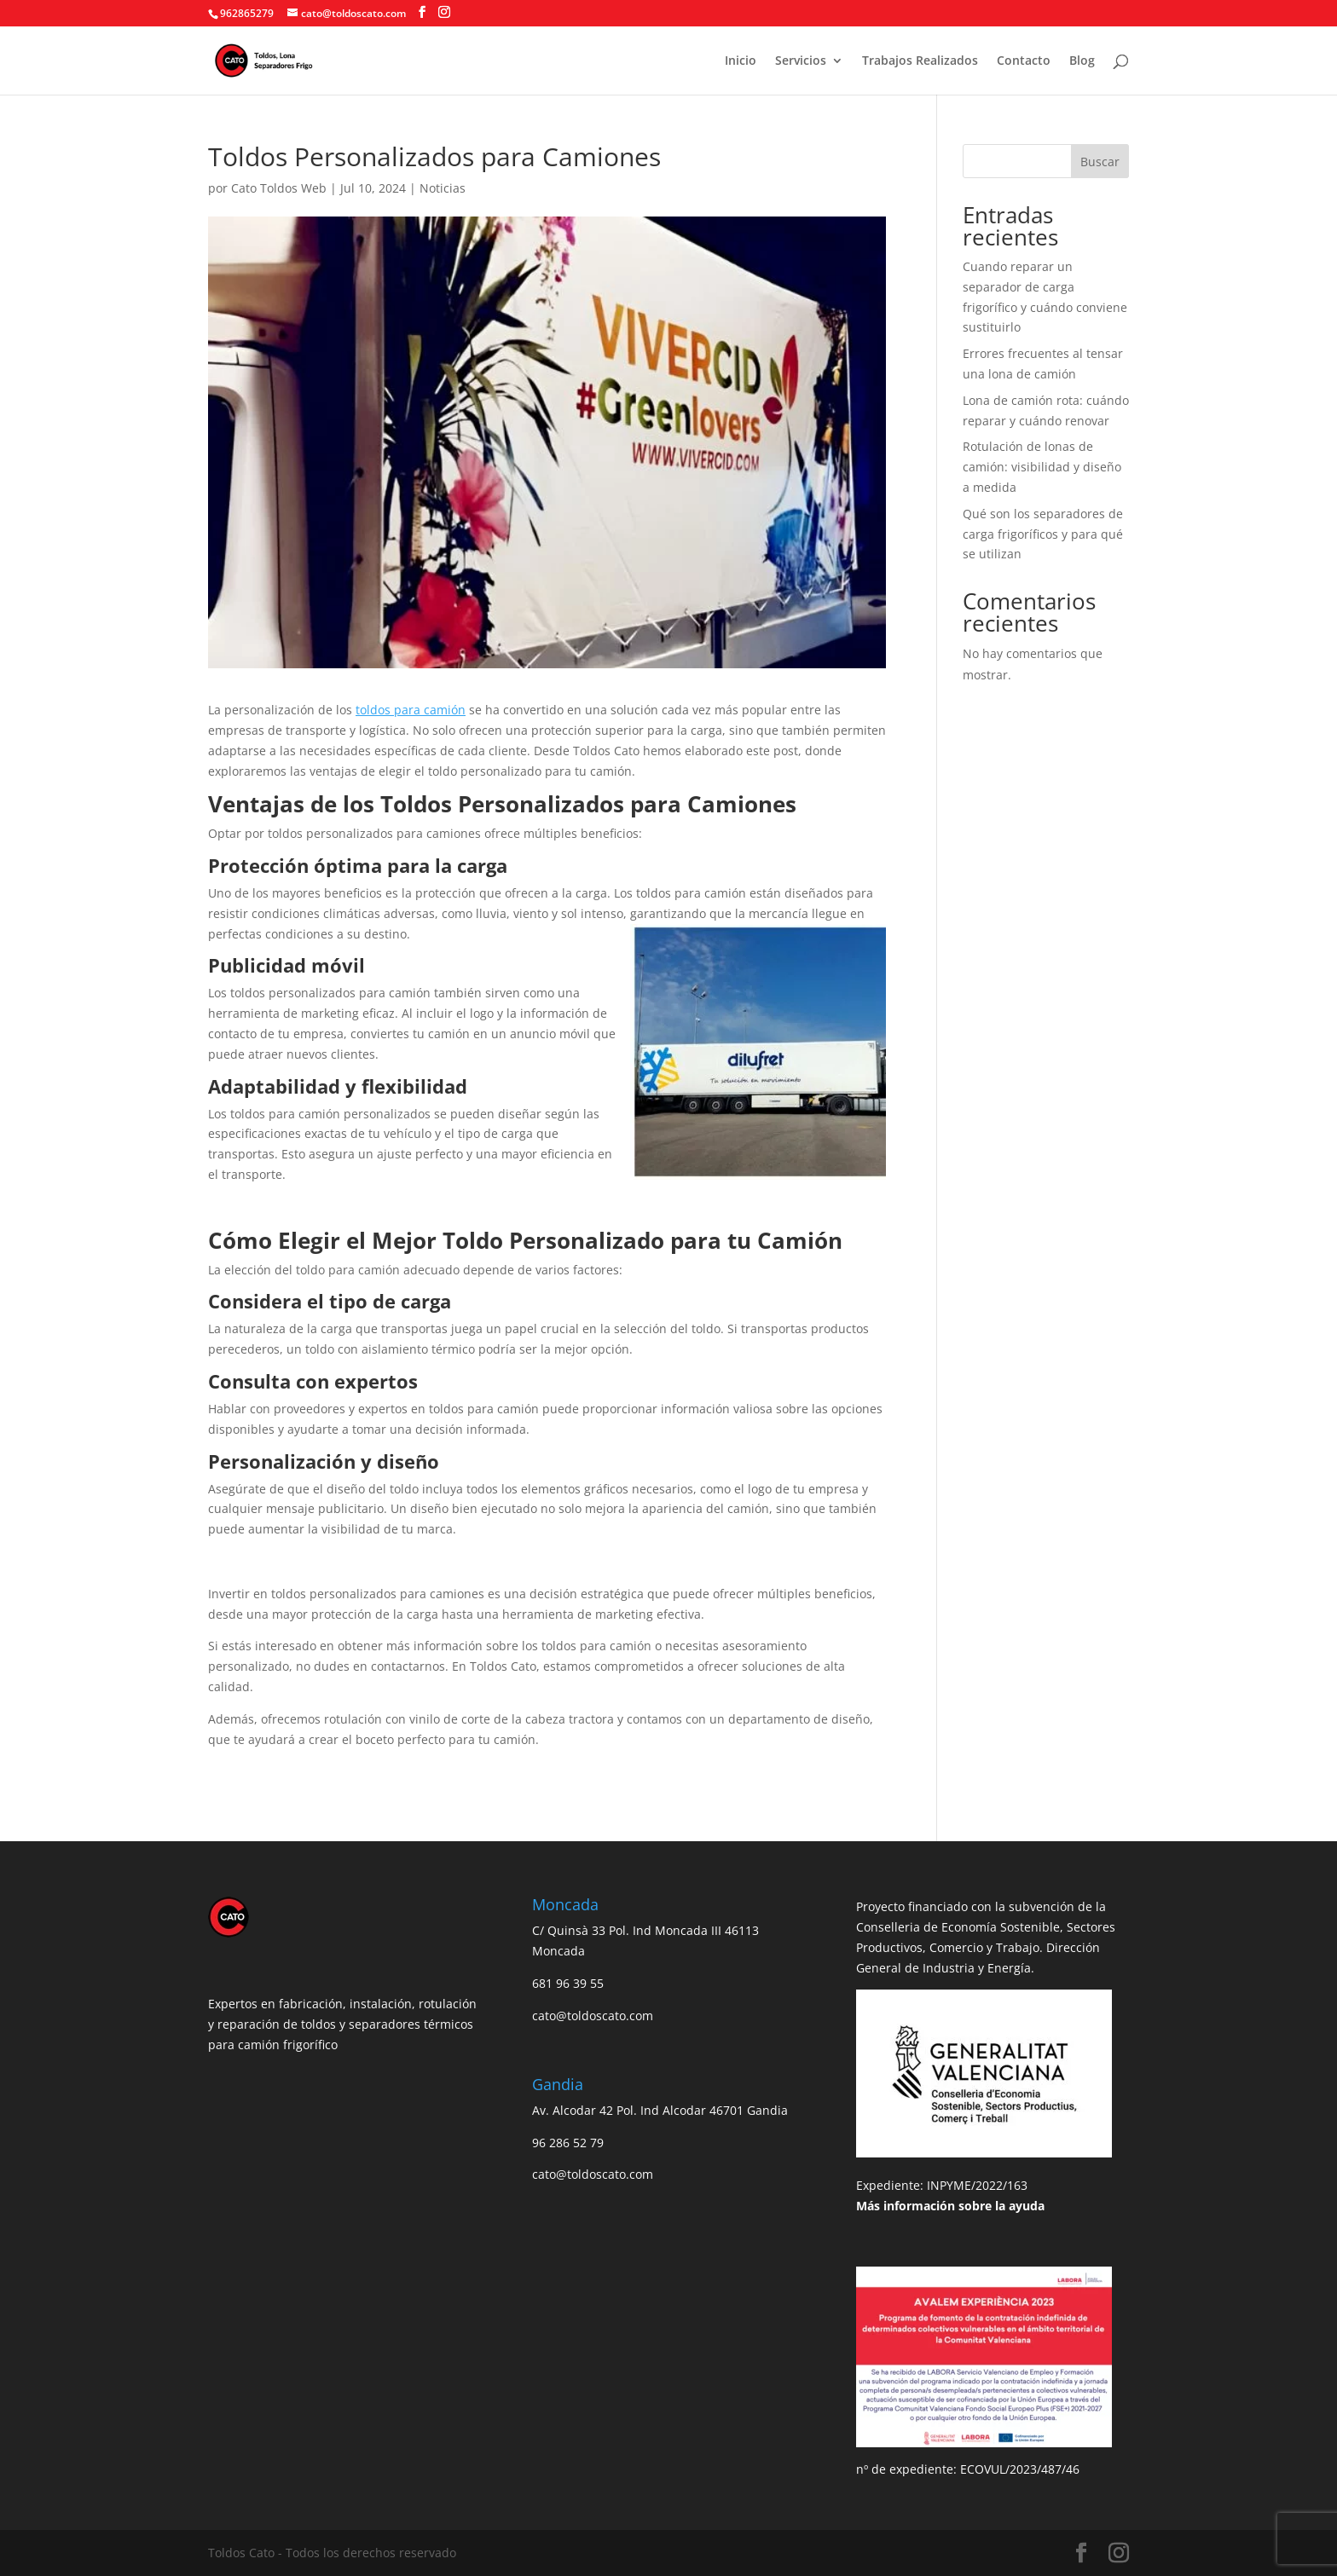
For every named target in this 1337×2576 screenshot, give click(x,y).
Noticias (443, 188)
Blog (1082, 61)
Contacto (1023, 61)
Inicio (740, 61)
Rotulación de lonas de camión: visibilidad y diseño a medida (1042, 466)
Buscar (1100, 161)
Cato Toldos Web (279, 188)
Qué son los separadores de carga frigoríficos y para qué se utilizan (1043, 534)
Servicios (800, 61)
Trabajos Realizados (920, 61)
